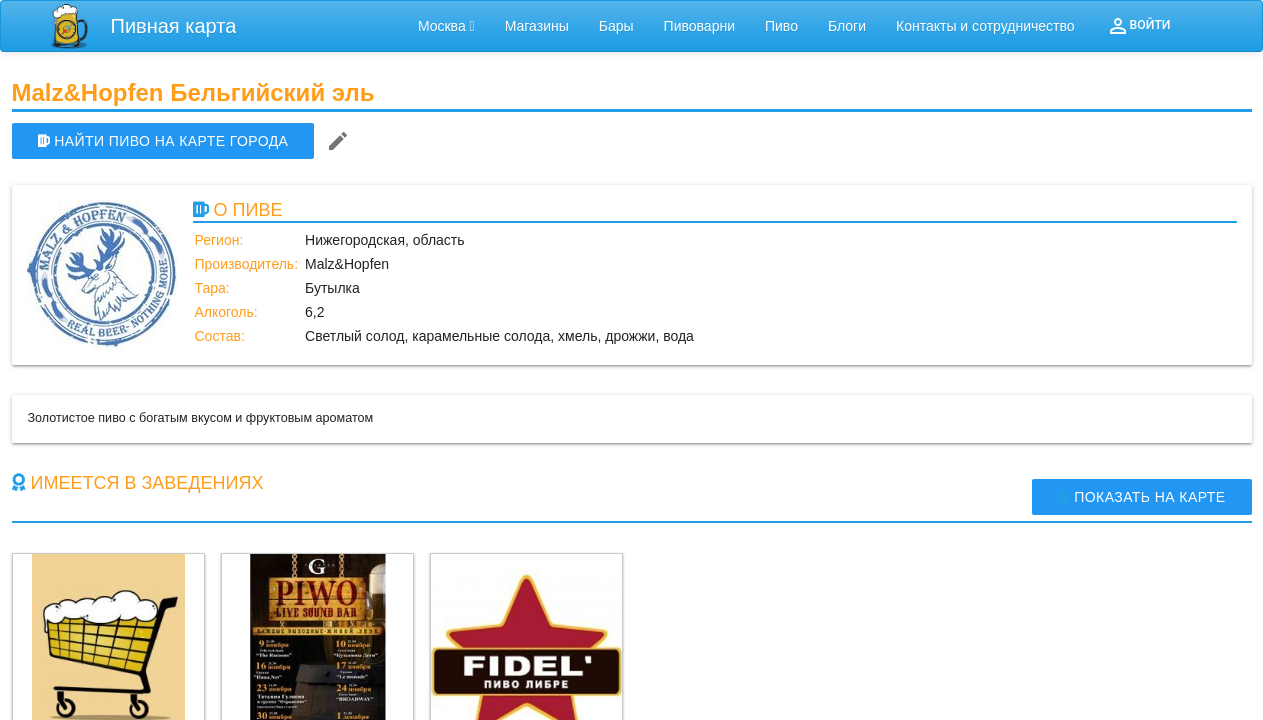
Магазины (537, 26)
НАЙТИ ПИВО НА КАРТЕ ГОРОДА (163, 141)
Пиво (781, 26)
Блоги (847, 26)
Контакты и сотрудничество (985, 26)
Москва (446, 26)
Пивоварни (699, 26)
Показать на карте (1142, 497)
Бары (616, 26)
